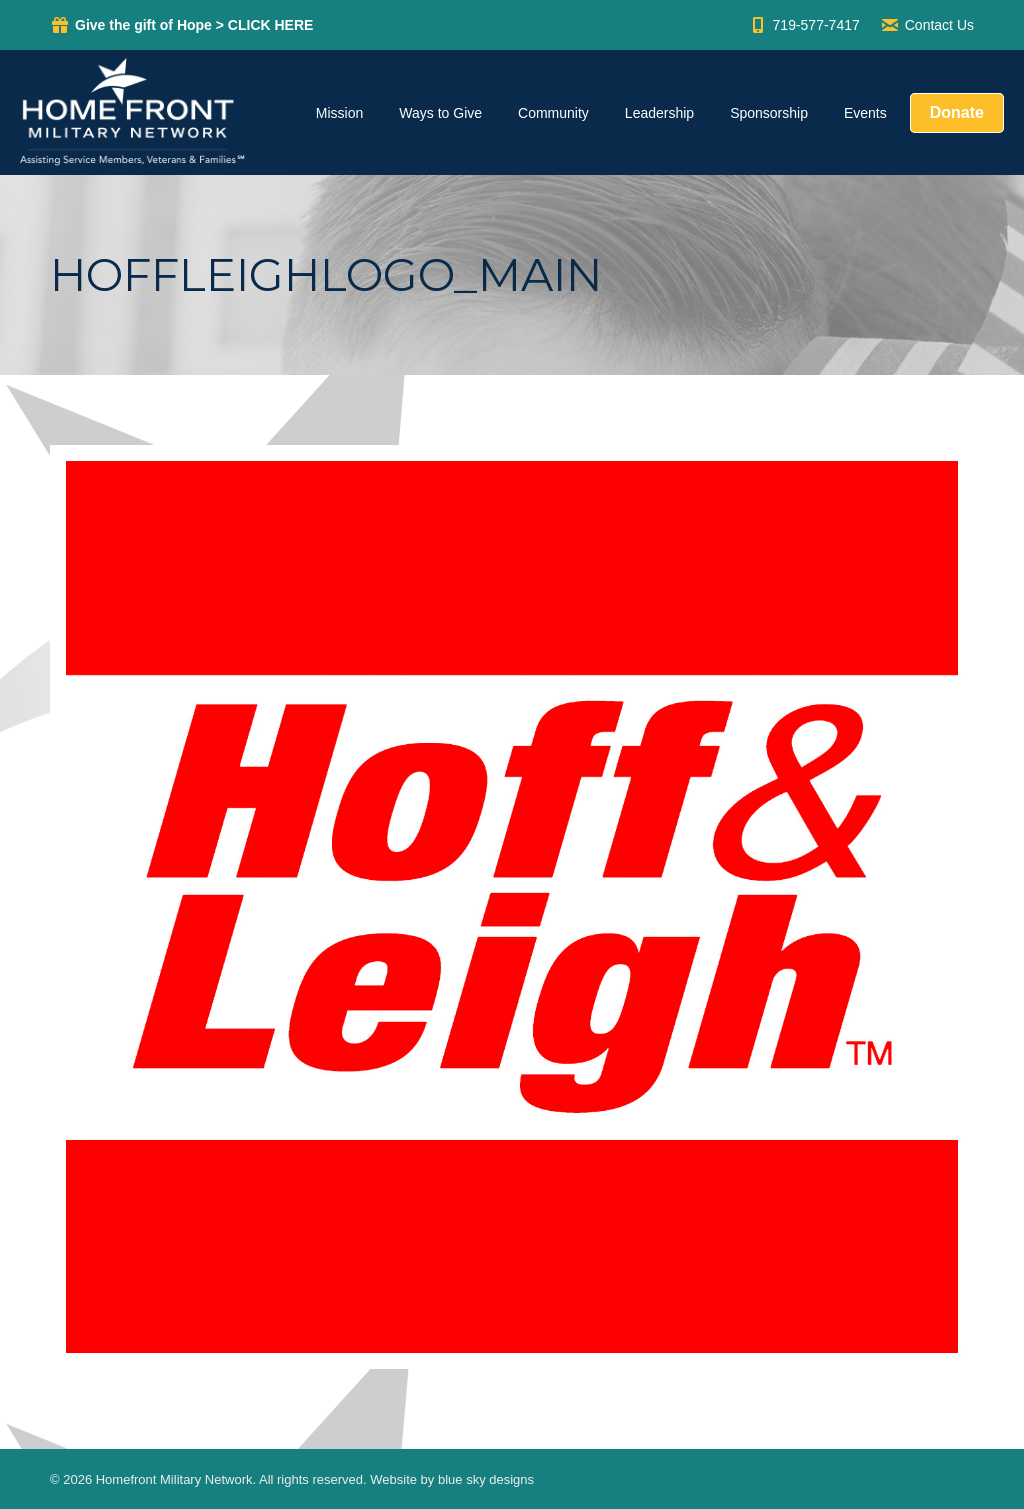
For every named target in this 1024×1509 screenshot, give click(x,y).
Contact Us (927, 25)
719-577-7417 (804, 25)
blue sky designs (486, 1479)
